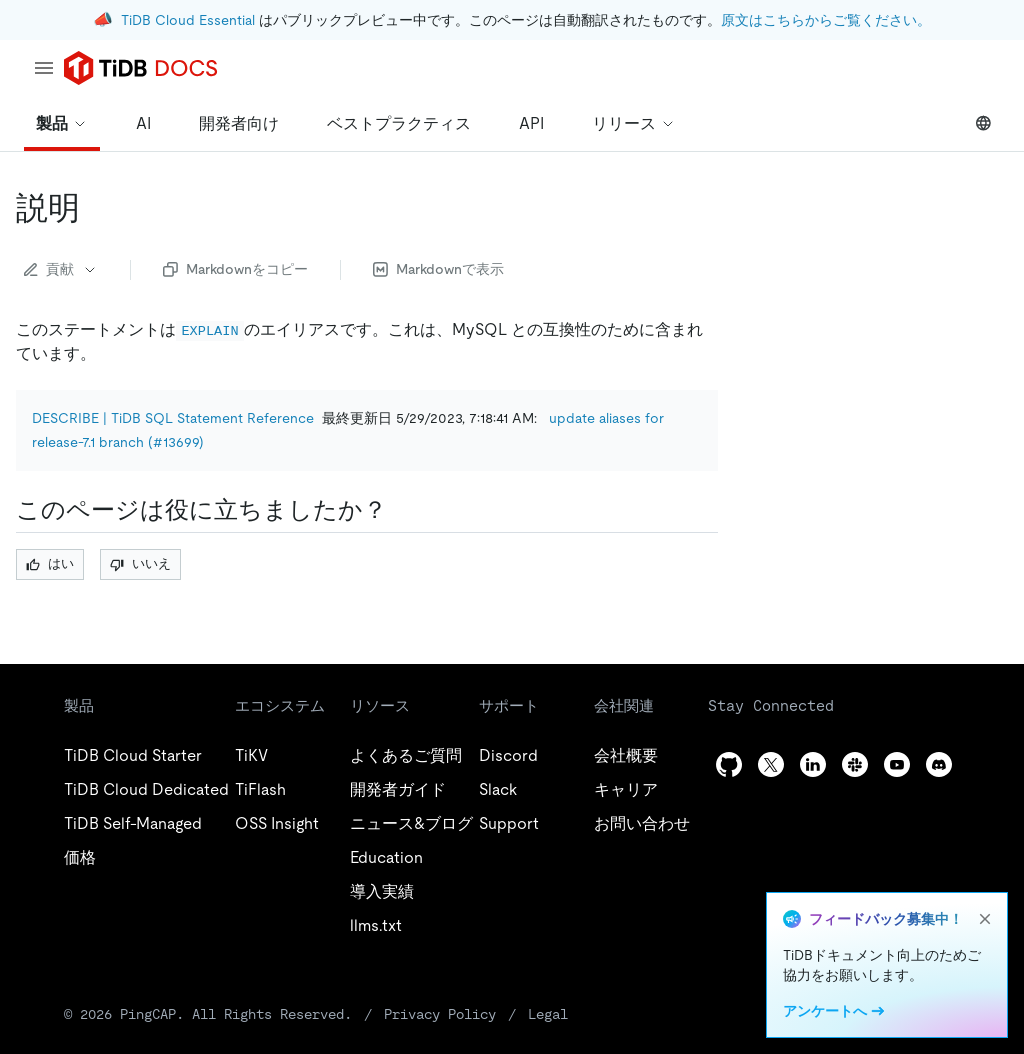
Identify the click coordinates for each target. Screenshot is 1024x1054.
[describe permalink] (96, 208)
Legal (548, 1014)
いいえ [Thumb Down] (140, 563)
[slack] (855, 764)
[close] (985, 919)
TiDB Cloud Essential (188, 20)
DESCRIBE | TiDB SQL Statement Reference (173, 418)
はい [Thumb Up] (50, 563)
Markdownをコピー (235, 269)
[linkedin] (813, 764)
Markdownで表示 (438, 269)
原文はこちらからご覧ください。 (826, 20)
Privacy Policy (440, 1014)
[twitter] (771, 764)
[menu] (44, 68)
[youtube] (897, 764)
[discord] (939, 764)
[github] (729, 764)
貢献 (61, 269)
